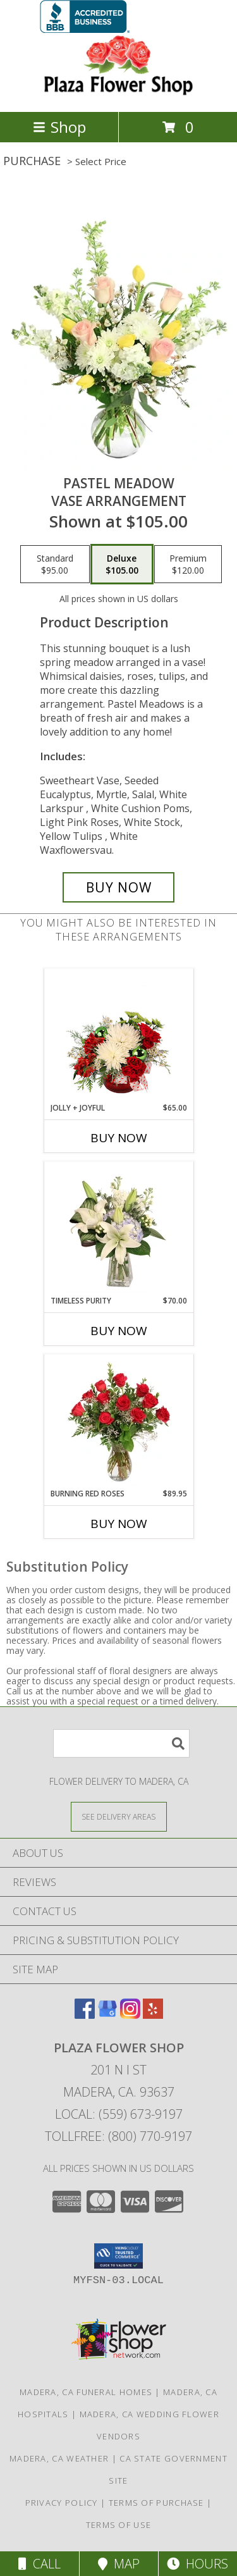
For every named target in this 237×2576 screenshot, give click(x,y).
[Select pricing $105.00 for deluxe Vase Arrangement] (122, 564)
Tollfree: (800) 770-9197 (118, 2136)
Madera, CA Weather (59, 2458)
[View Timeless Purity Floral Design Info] (118, 1229)
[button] (118, 2256)
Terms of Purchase (156, 2502)
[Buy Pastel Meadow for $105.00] (119, 887)
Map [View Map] (119, 2563)
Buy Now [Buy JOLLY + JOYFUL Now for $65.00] (118, 1138)
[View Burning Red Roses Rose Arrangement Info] (118, 1422)
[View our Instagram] (130, 2014)
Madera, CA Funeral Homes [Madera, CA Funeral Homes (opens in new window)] (86, 2392)
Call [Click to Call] (39, 2563)
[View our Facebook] (85, 2014)
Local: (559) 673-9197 (119, 2114)
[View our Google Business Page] (107, 2014)
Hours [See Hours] (197, 2563)
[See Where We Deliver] (119, 1816)
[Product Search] (121, 1743)
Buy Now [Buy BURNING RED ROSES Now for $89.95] (118, 1523)
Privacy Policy (61, 2502)
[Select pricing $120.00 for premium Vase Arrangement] (188, 564)
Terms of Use (119, 2524)
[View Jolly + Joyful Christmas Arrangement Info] (118, 1036)
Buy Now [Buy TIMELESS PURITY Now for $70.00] (118, 1330)
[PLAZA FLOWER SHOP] (119, 93)
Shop (59, 126)
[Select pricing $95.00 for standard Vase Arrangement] (55, 564)
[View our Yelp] (153, 2014)
